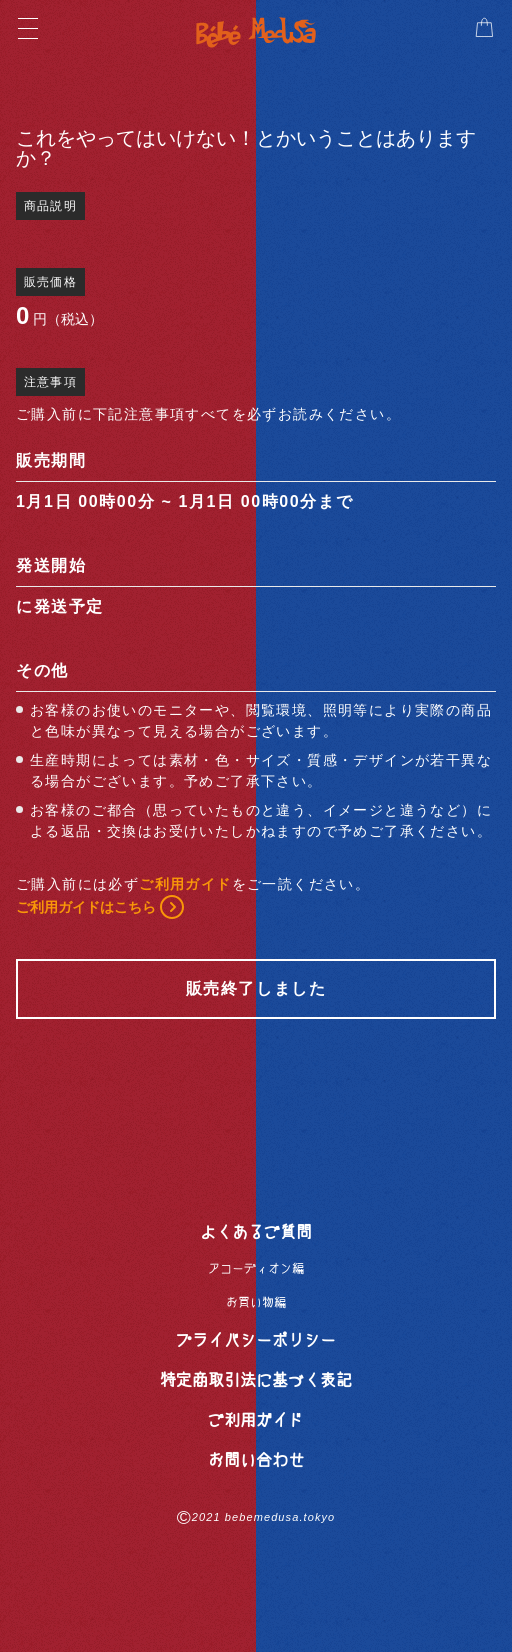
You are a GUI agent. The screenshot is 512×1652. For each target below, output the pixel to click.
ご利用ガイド (256, 1419)
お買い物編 (256, 1302)
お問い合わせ (256, 1459)
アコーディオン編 (256, 1268)
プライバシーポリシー (256, 1339)
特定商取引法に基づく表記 (256, 1379)
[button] (484, 28)
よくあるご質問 (256, 1231)
